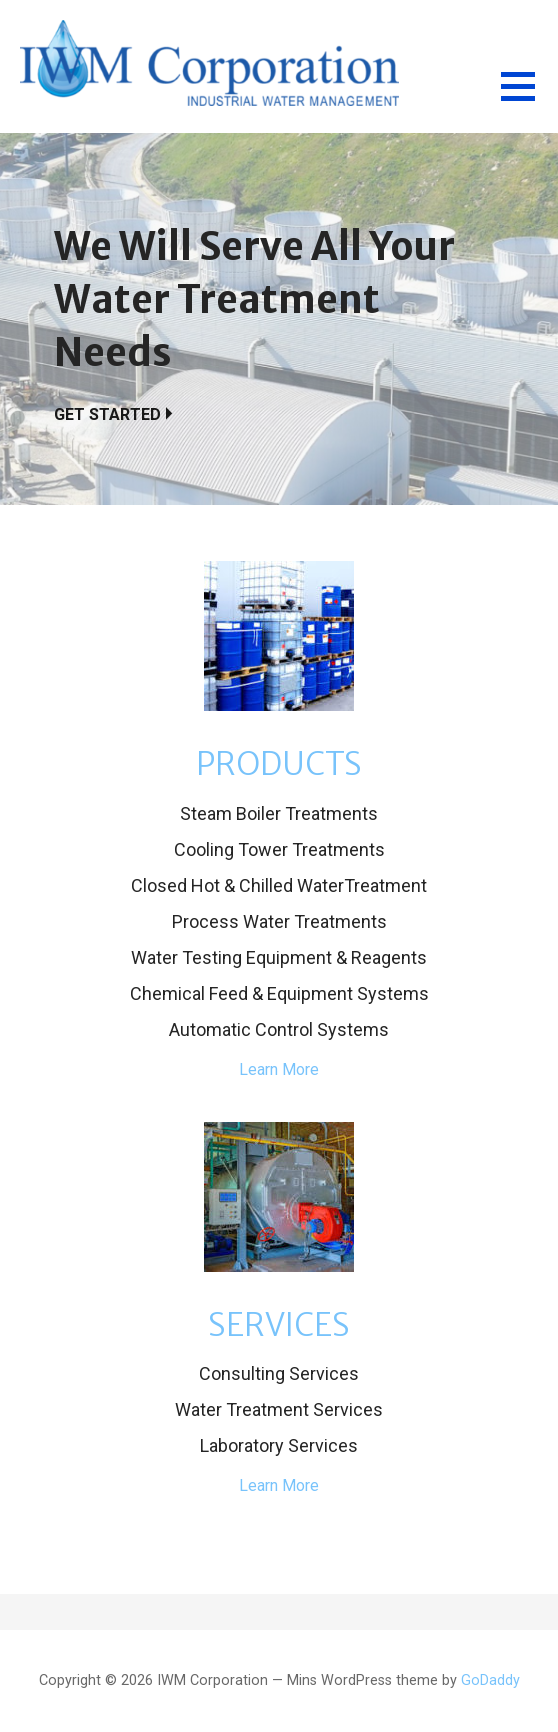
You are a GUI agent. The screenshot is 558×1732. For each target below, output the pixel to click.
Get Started (107, 414)
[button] (529, 98)
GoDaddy (490, 1680)
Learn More (279, 1069)
